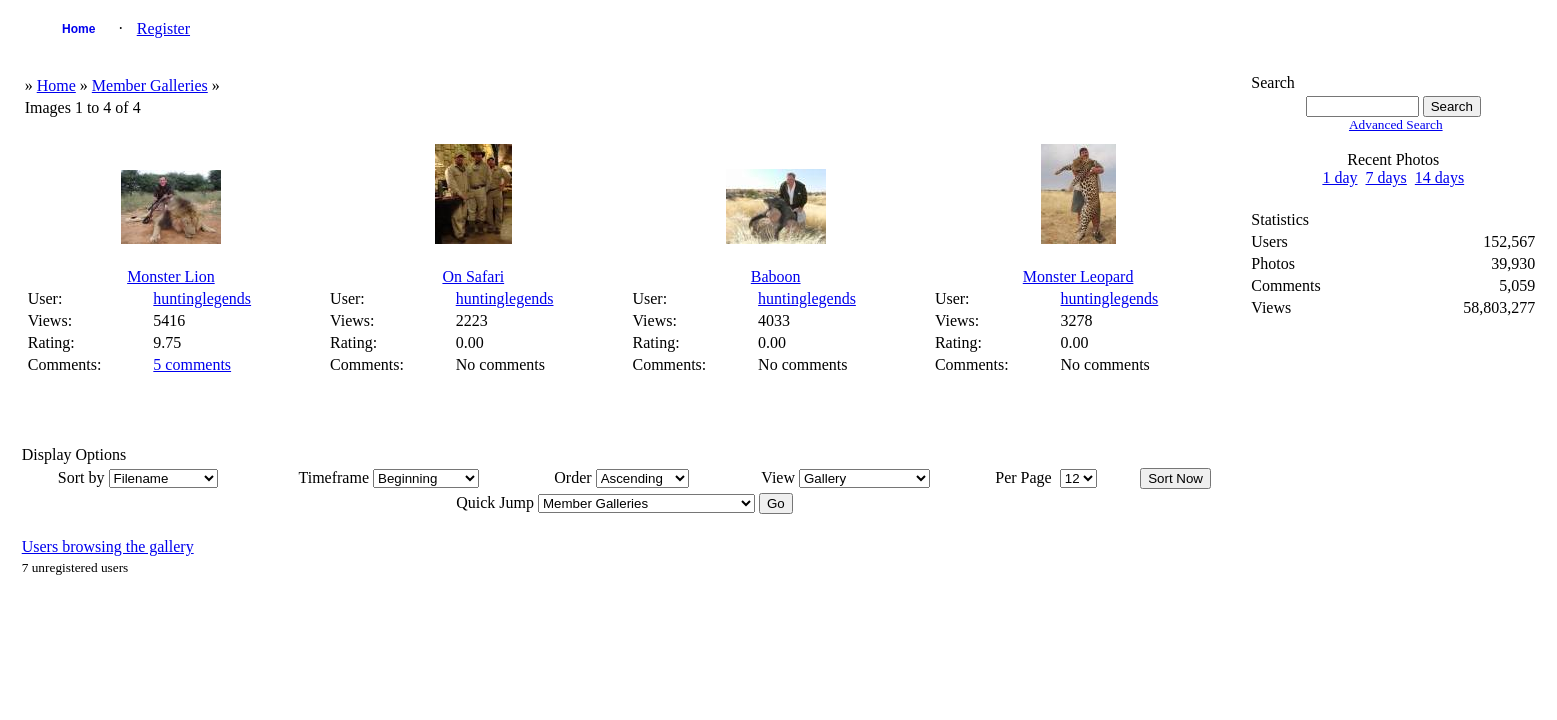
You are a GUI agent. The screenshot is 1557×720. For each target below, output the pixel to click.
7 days (1386, 177)
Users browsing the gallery (108, 546)
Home (78, 29)
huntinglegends (202, 298)
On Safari (473, 276)
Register (163, 28)
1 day (1339, 177)
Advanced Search (1396, 124)
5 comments (192, 364)
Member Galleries (150, 85)
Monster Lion (171, 276)
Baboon (776, 276)
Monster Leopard (1078, 276)
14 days (1439, 177)
